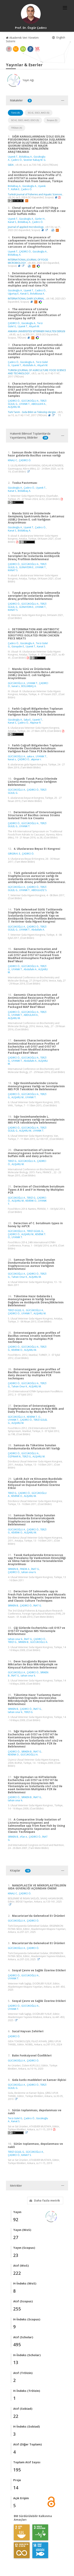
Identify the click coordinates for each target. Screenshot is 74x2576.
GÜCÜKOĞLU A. (30, 400)
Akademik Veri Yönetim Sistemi (22, 39)
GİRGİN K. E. (14, 853)
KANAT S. (13, 570)
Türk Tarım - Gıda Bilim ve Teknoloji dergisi (32, 412)
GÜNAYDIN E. (26, 567)
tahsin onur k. (28, 1572)
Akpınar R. (35, 722)
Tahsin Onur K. (19, 1277)
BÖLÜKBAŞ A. (29, 686)
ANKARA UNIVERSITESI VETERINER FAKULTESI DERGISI (36, 331)
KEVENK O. (31, 1200)
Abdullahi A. (38, 929)
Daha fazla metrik (44, 2200)
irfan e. (24, 1836)
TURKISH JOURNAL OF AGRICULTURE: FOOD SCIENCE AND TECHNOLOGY (37, 372)
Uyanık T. (13, 156)
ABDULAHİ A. (38, 404)
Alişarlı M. (34, 326)
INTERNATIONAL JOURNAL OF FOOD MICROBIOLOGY (28, 261)
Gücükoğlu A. (29, 186)
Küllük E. (15, 189)
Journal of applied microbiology (26, 227)
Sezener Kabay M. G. (34, 160)
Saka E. (27, 719)
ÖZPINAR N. (14, 1456)
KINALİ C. (13, 460)
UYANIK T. (24, 404)
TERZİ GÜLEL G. (35, 1231)
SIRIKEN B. (13, 1569)
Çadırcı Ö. (16, 160)
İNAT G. (35, 1569)
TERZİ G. (12, 1161)
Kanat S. (12, 222)
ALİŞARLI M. (14, 407)
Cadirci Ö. (40, 290)
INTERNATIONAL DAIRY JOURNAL (26, 298)
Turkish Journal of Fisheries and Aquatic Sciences (35, 194)
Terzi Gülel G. (15, 2118)
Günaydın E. (17, 646)
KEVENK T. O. (34, 1416)
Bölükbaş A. (25, 156)
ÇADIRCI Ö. (25, 251)
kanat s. (16, 686)
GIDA (11, 164)
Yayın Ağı (20, 80)
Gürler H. (40, 218)
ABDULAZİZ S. (39, 890)
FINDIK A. (25, 1569)
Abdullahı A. (29, 365)
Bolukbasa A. (37, 293)
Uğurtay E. (13, 293)
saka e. (31, 756)
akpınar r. (36, 759)
